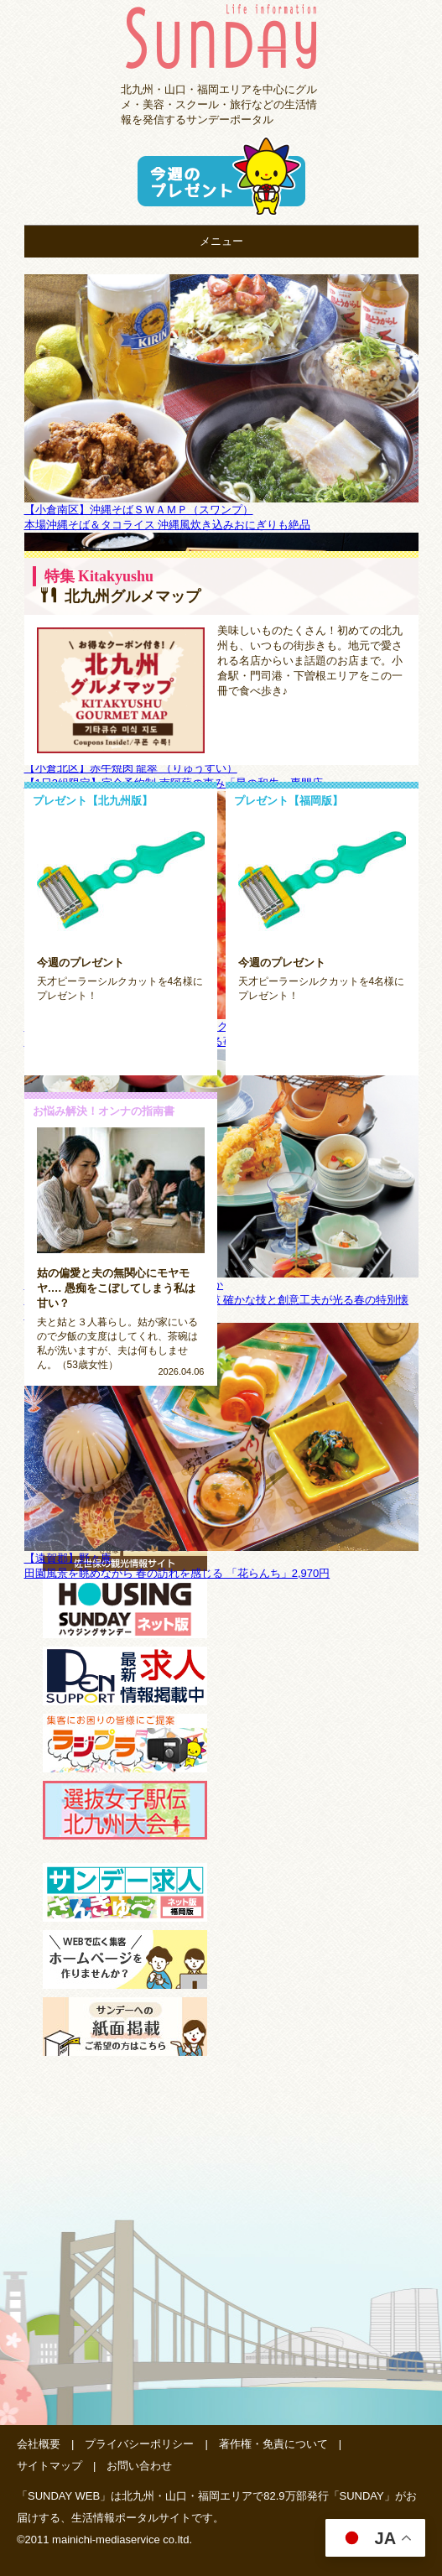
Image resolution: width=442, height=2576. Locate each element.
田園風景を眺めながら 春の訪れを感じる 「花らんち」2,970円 (177, 1573)
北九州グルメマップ (120, 596)
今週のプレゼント (80, 962)
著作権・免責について (273, 2444)
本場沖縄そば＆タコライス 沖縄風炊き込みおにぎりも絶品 (167, 524)
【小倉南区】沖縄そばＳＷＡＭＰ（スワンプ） (138, 509)
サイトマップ (49, 2465)
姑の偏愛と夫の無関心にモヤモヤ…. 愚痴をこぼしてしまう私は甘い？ (116, 1288)
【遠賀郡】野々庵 (68, 1558)
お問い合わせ (139, 2465)
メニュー (221, 241)
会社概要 (38, 2444)
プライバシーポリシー (139, 2444)
